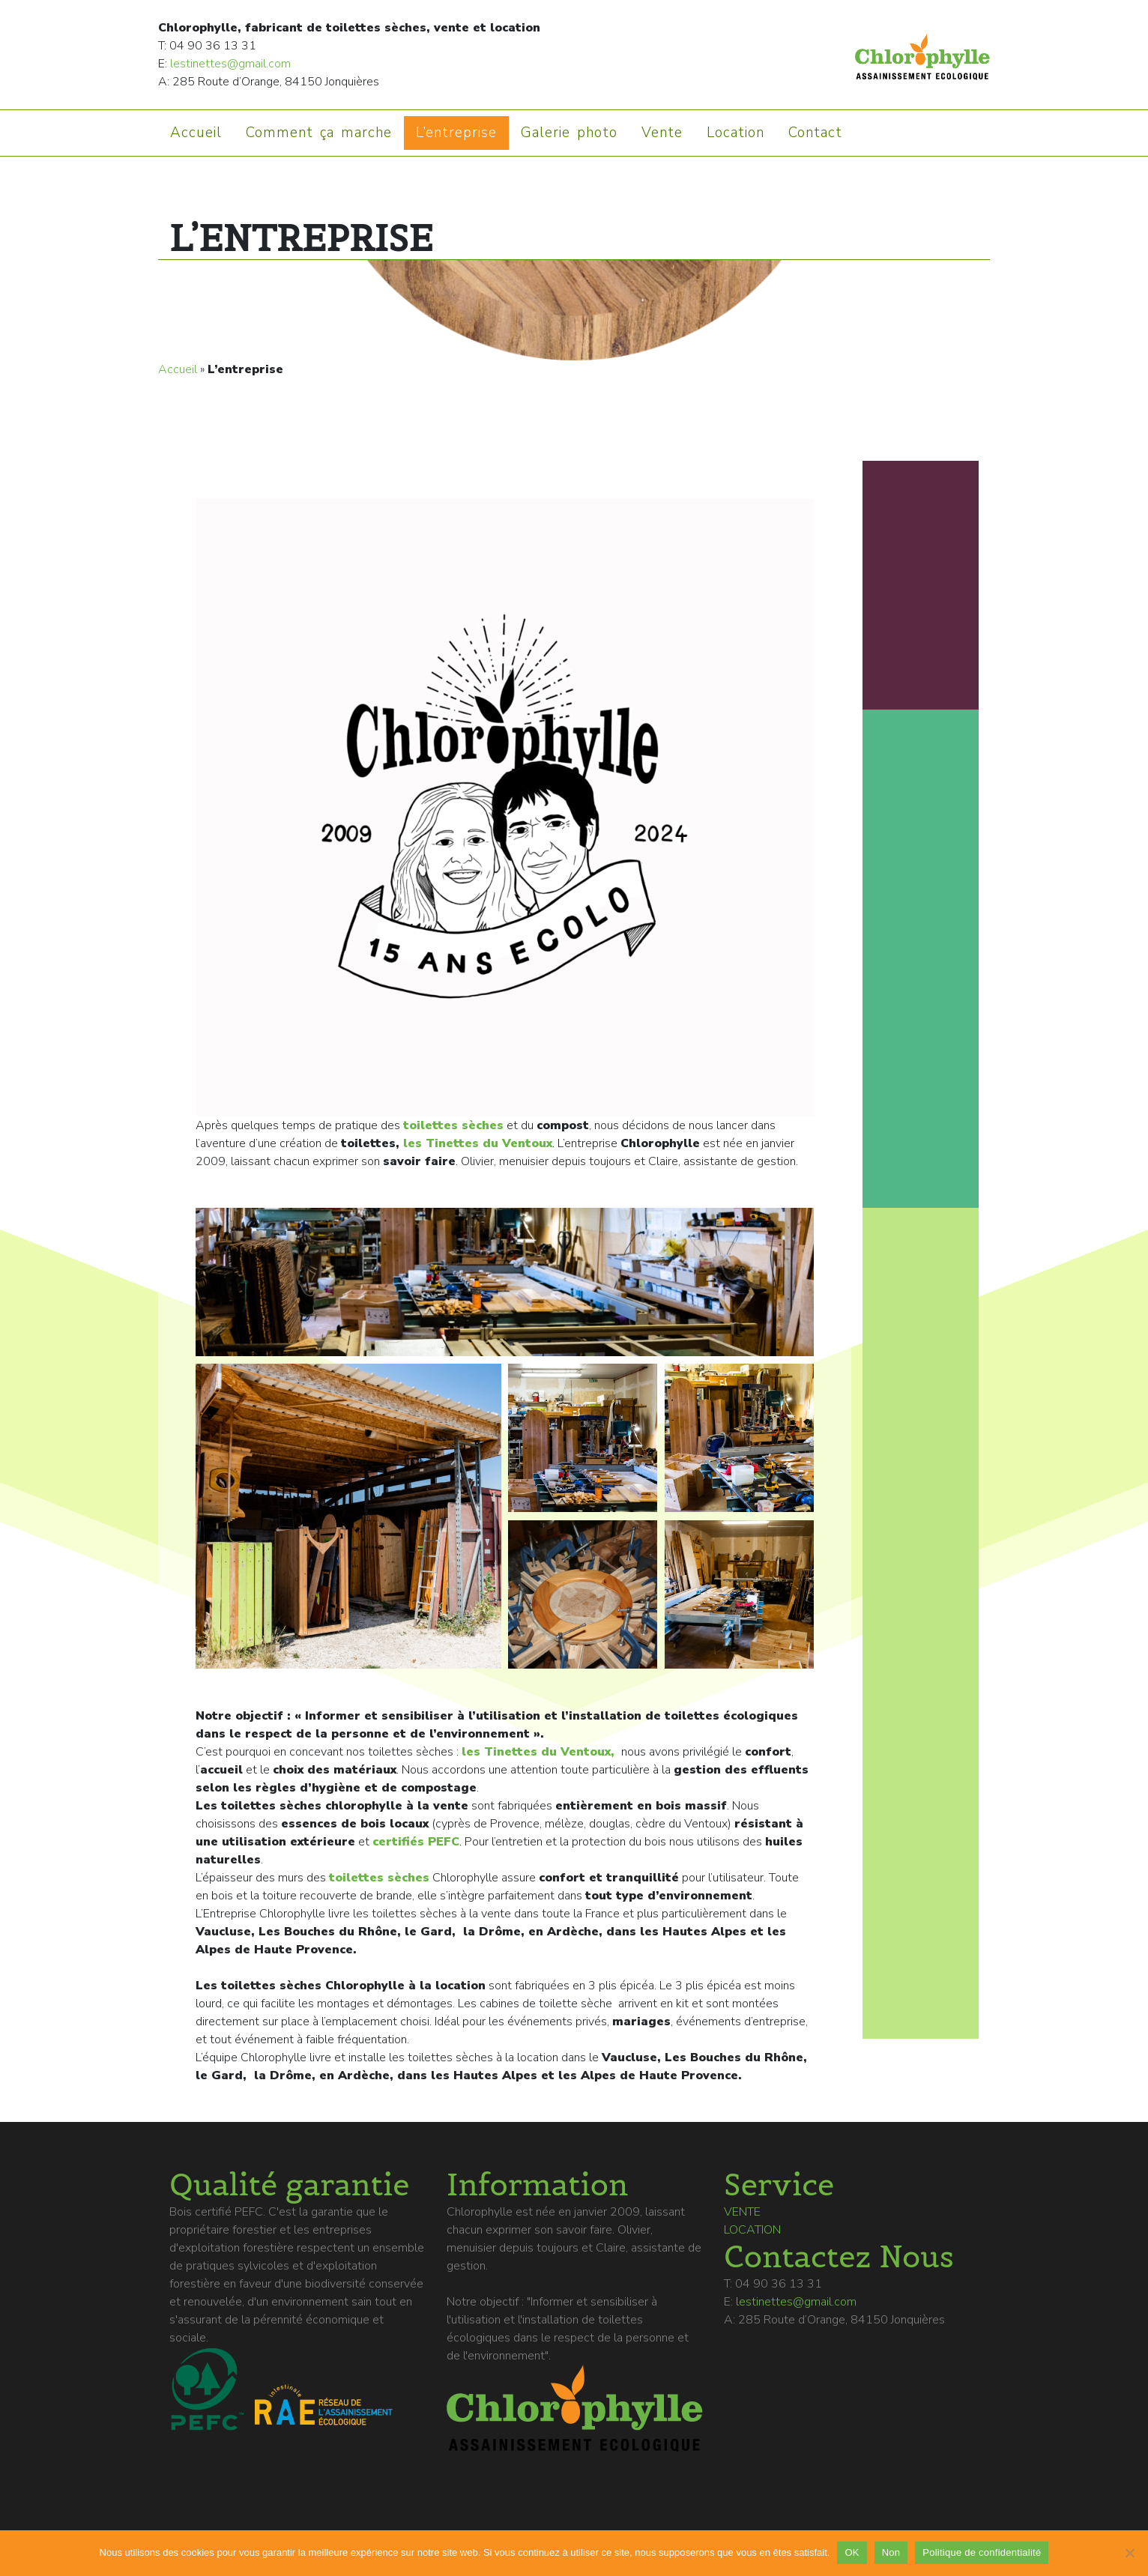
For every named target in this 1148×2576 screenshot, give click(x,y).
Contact (815, 132)
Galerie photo (569, 132)
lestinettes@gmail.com (230, 63)
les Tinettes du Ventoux (477, 1143)
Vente (662, 132)
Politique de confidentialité (981, 2552)
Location (735, 132)
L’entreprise (456, 132)
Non (891, 2552)
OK (852, 2552)
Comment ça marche (319, 132)
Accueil (196, 132)
